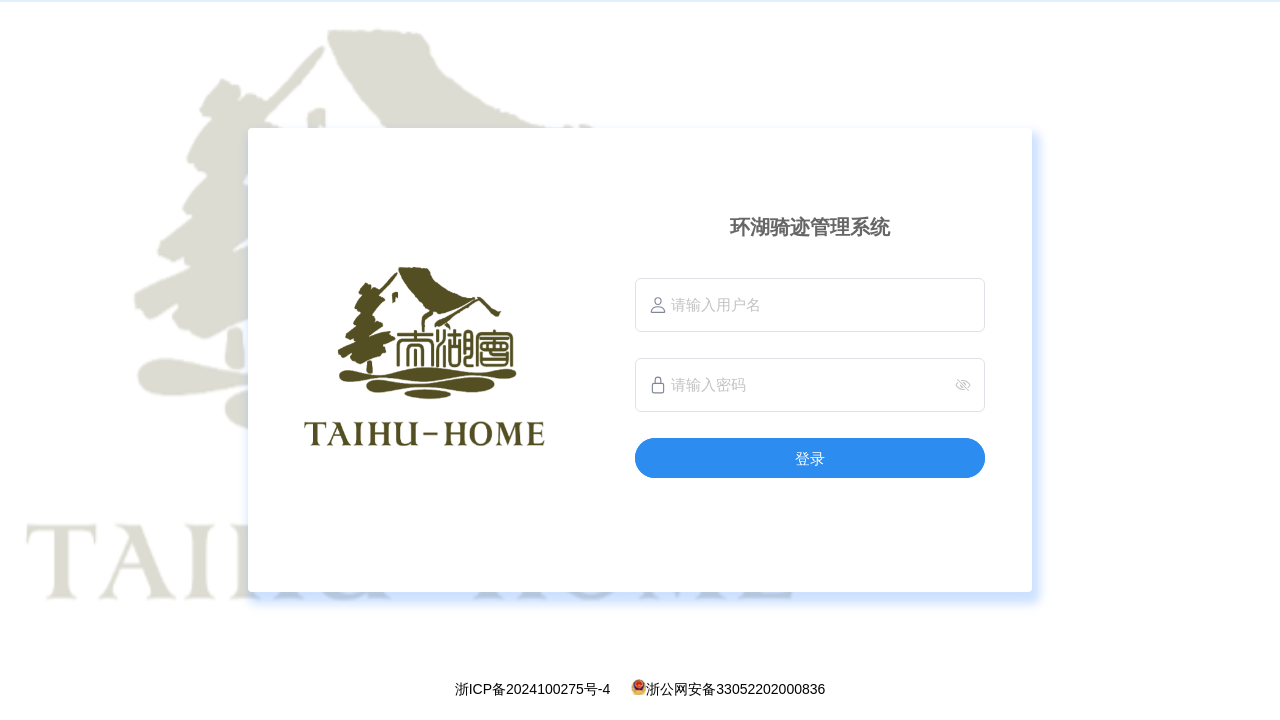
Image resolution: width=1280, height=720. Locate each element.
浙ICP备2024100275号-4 (533, 689)
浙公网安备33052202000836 (735, 689)
